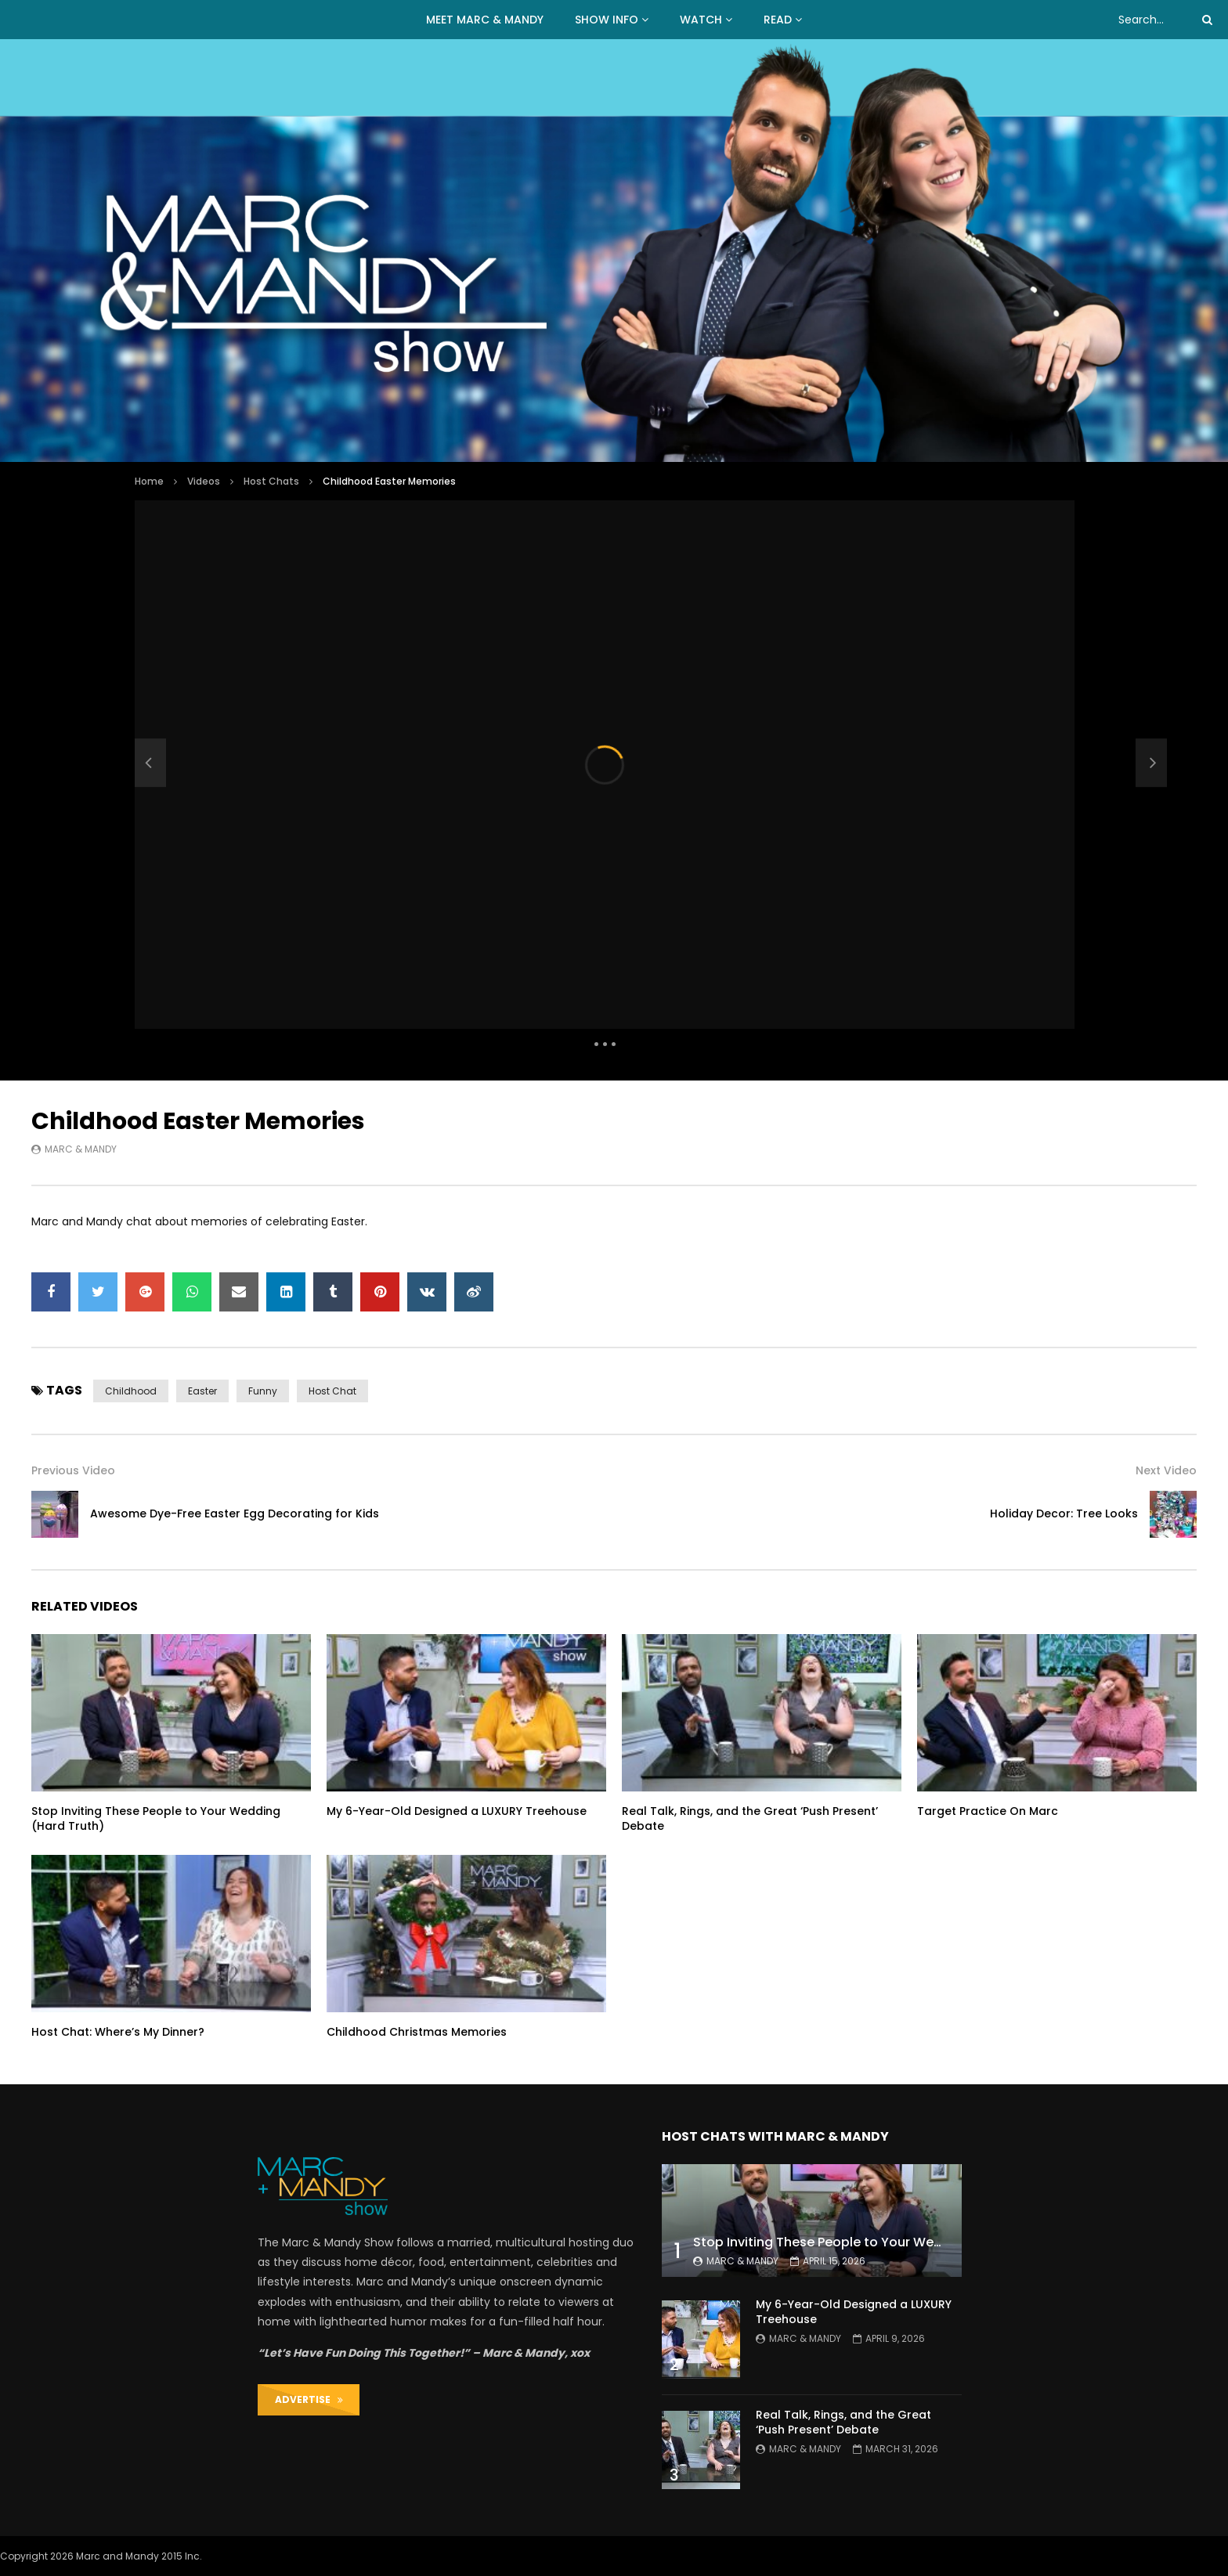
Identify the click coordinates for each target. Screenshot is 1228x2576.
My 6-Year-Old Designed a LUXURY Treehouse (457, 1811)
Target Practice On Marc (987, 1811)
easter (202, 1391)
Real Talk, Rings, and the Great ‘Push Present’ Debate (750, 1818)
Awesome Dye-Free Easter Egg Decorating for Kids (234, 1513)
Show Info (606, 19)
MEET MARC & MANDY (485, 19)
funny (262, 1391)
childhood (131, 1391)
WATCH (701, 19)
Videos (203, 481)
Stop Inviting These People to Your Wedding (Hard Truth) (155, 1818)
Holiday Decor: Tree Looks (1064, 1513)
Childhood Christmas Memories (417, 2032)
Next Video (1166, 1470)
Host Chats (271, 481)
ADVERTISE (309, 2399)
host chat (332, 1391)
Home (149, 481)
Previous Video (73, 1470)
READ (778, 19)
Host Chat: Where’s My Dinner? (117, 2032)
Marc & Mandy (81, 1149)
